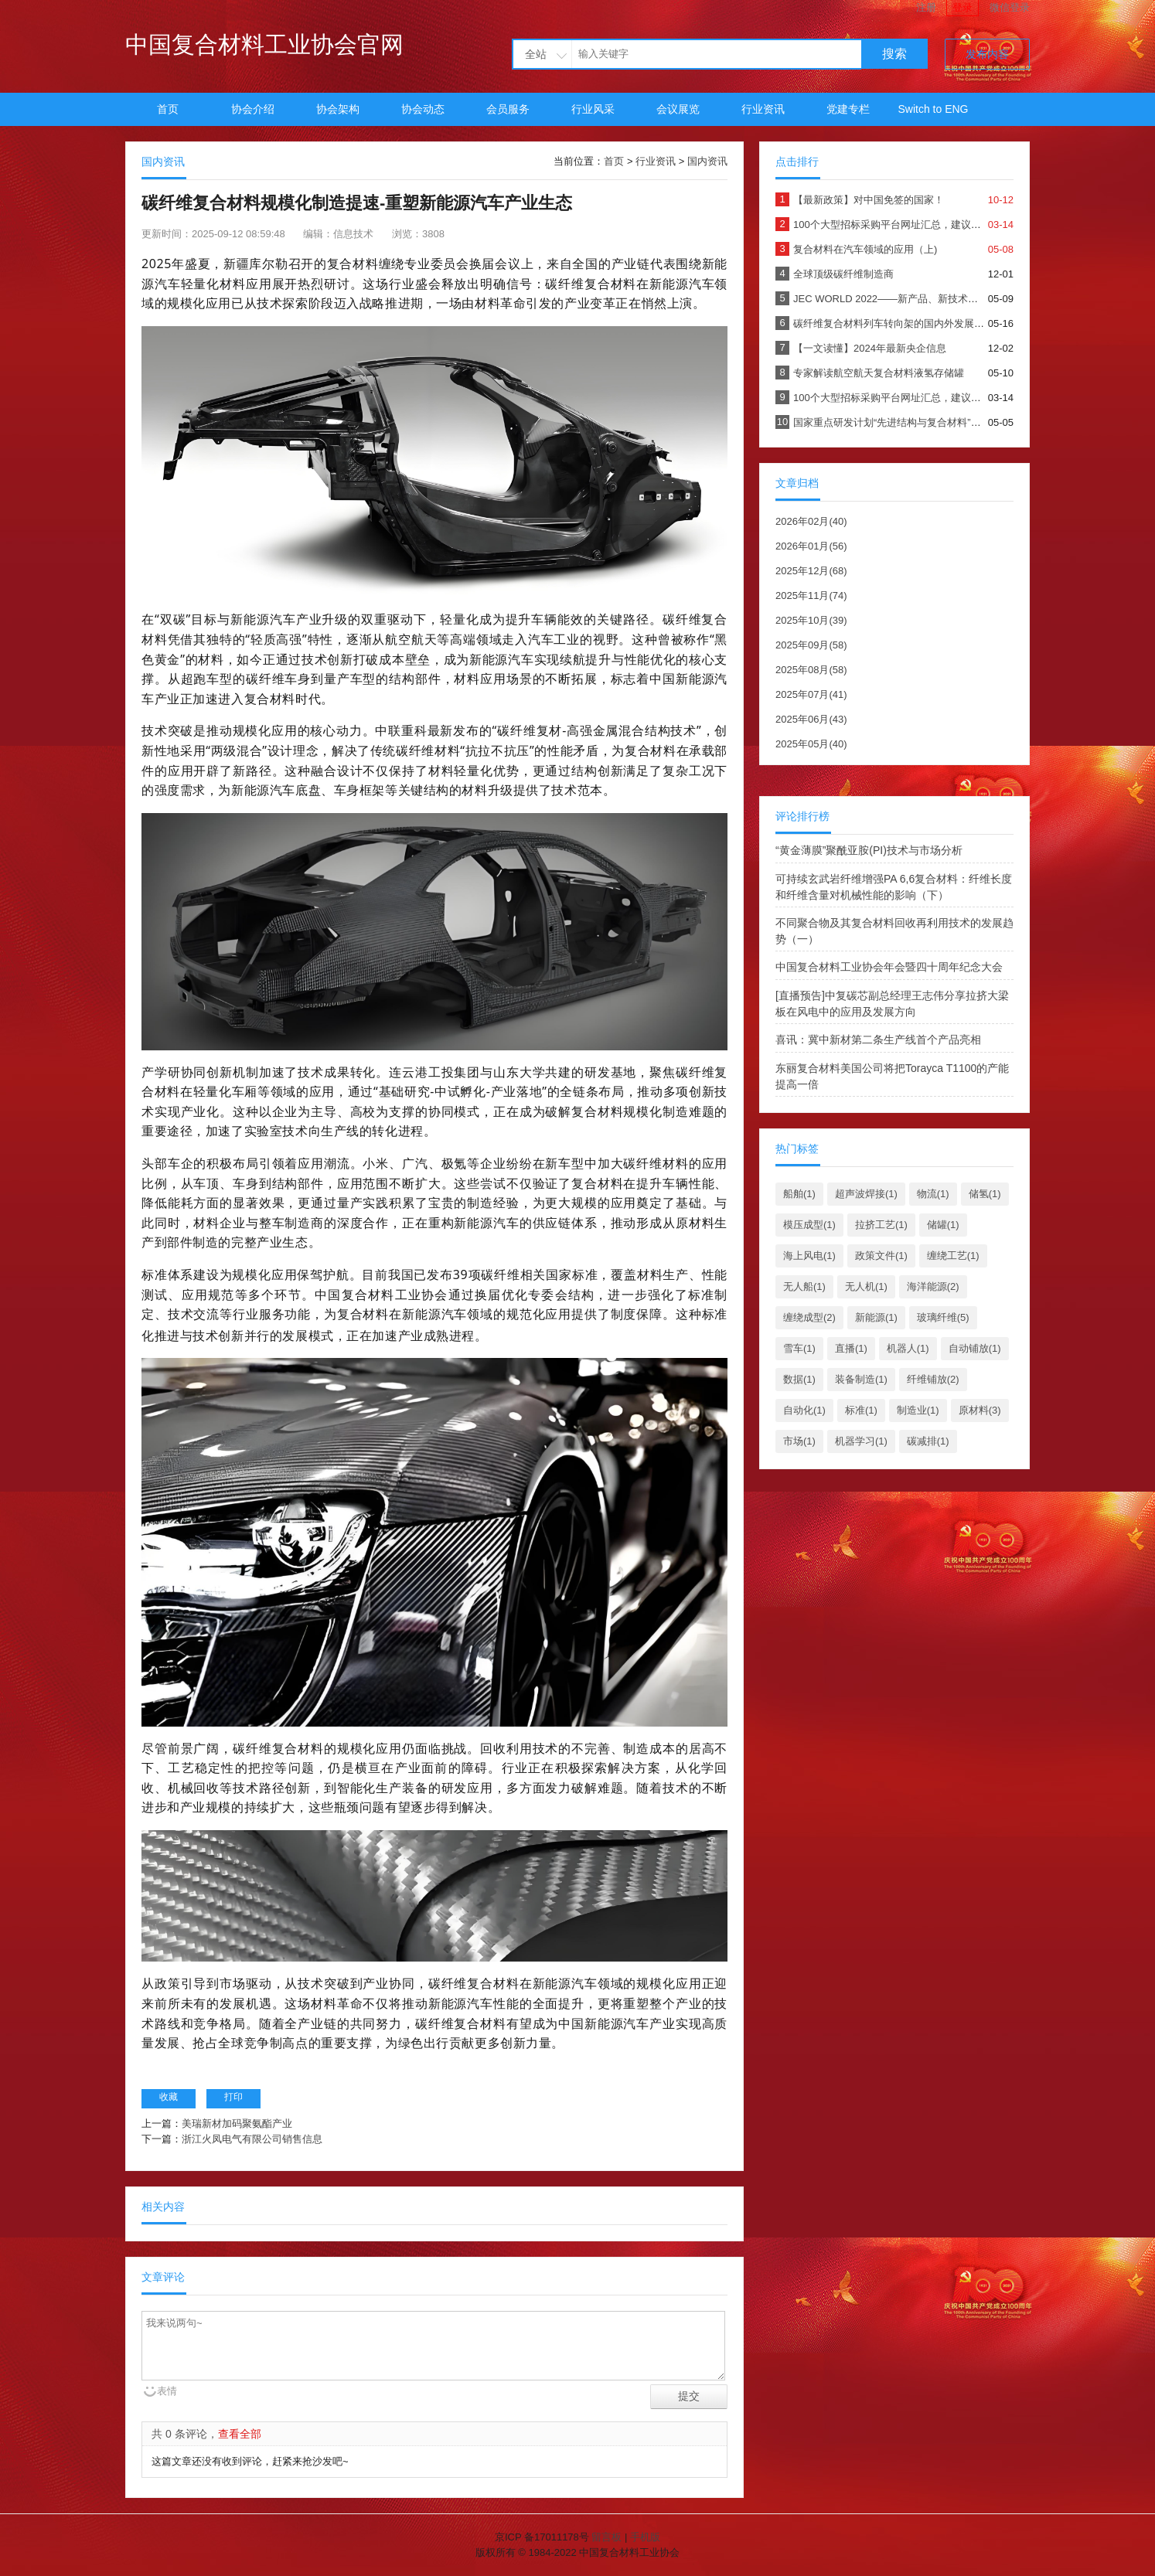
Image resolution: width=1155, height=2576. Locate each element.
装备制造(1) (861, 1379)
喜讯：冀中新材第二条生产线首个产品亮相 (878, 1039)
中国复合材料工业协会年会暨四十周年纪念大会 (889, 967)
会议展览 (678, 109)
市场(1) (799, 1441)
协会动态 (423, 109)
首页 (168, 109)
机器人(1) (908, 1348)
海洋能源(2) (933, 1286)
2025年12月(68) (811, 571)
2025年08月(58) (811, 669)
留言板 (606, 2537)
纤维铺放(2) (933, 1379)
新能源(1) (876, 1317)
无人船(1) (804, 1286)
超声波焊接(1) (866, 1194)
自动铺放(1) (975, 1348)
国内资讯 (707, 161)
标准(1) (861, 1410)
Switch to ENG (933, 109)
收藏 (168, 2096)
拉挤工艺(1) (881, 1224)
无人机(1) (866, 1286)
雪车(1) (799, 1348)
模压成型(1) (809, 1224)
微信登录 (1010, 7)
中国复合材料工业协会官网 (264, 44)
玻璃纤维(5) (943, 1317)
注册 (926, 7)
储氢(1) (985, 1194)
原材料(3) (980, 1410)
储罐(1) (943, 1224)
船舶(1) (799, 1194)
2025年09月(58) (811, 645)
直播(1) (851, 1348)
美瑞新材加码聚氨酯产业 (237, 2123)
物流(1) (933, 1194)
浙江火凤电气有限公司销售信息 (252, 2139)
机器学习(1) (861, 1441)
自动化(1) (804, 1410)
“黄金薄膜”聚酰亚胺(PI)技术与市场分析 (868, 850)
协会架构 (337, 109)
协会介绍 (252, 109)
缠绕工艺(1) (953, 1255)
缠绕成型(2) (809, 1317)
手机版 (645, 2537)
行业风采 (593, 109)
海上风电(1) (809, 1255)
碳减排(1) (928, 1441)
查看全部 (239, 2434)
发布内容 (987, 54)
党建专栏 (848, 109)
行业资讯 (763, 109)
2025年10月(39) (811, 620)
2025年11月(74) (811, 595)
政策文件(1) (881, 1255)
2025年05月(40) (811, 744)
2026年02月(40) (811, 521)
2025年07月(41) (811, 694)
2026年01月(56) (811, 546)
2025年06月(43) (811, 719)
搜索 (894, 53)
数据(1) (799, 1379)
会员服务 (508, 109)
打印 (233, 2096)
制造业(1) (918, 1410)
